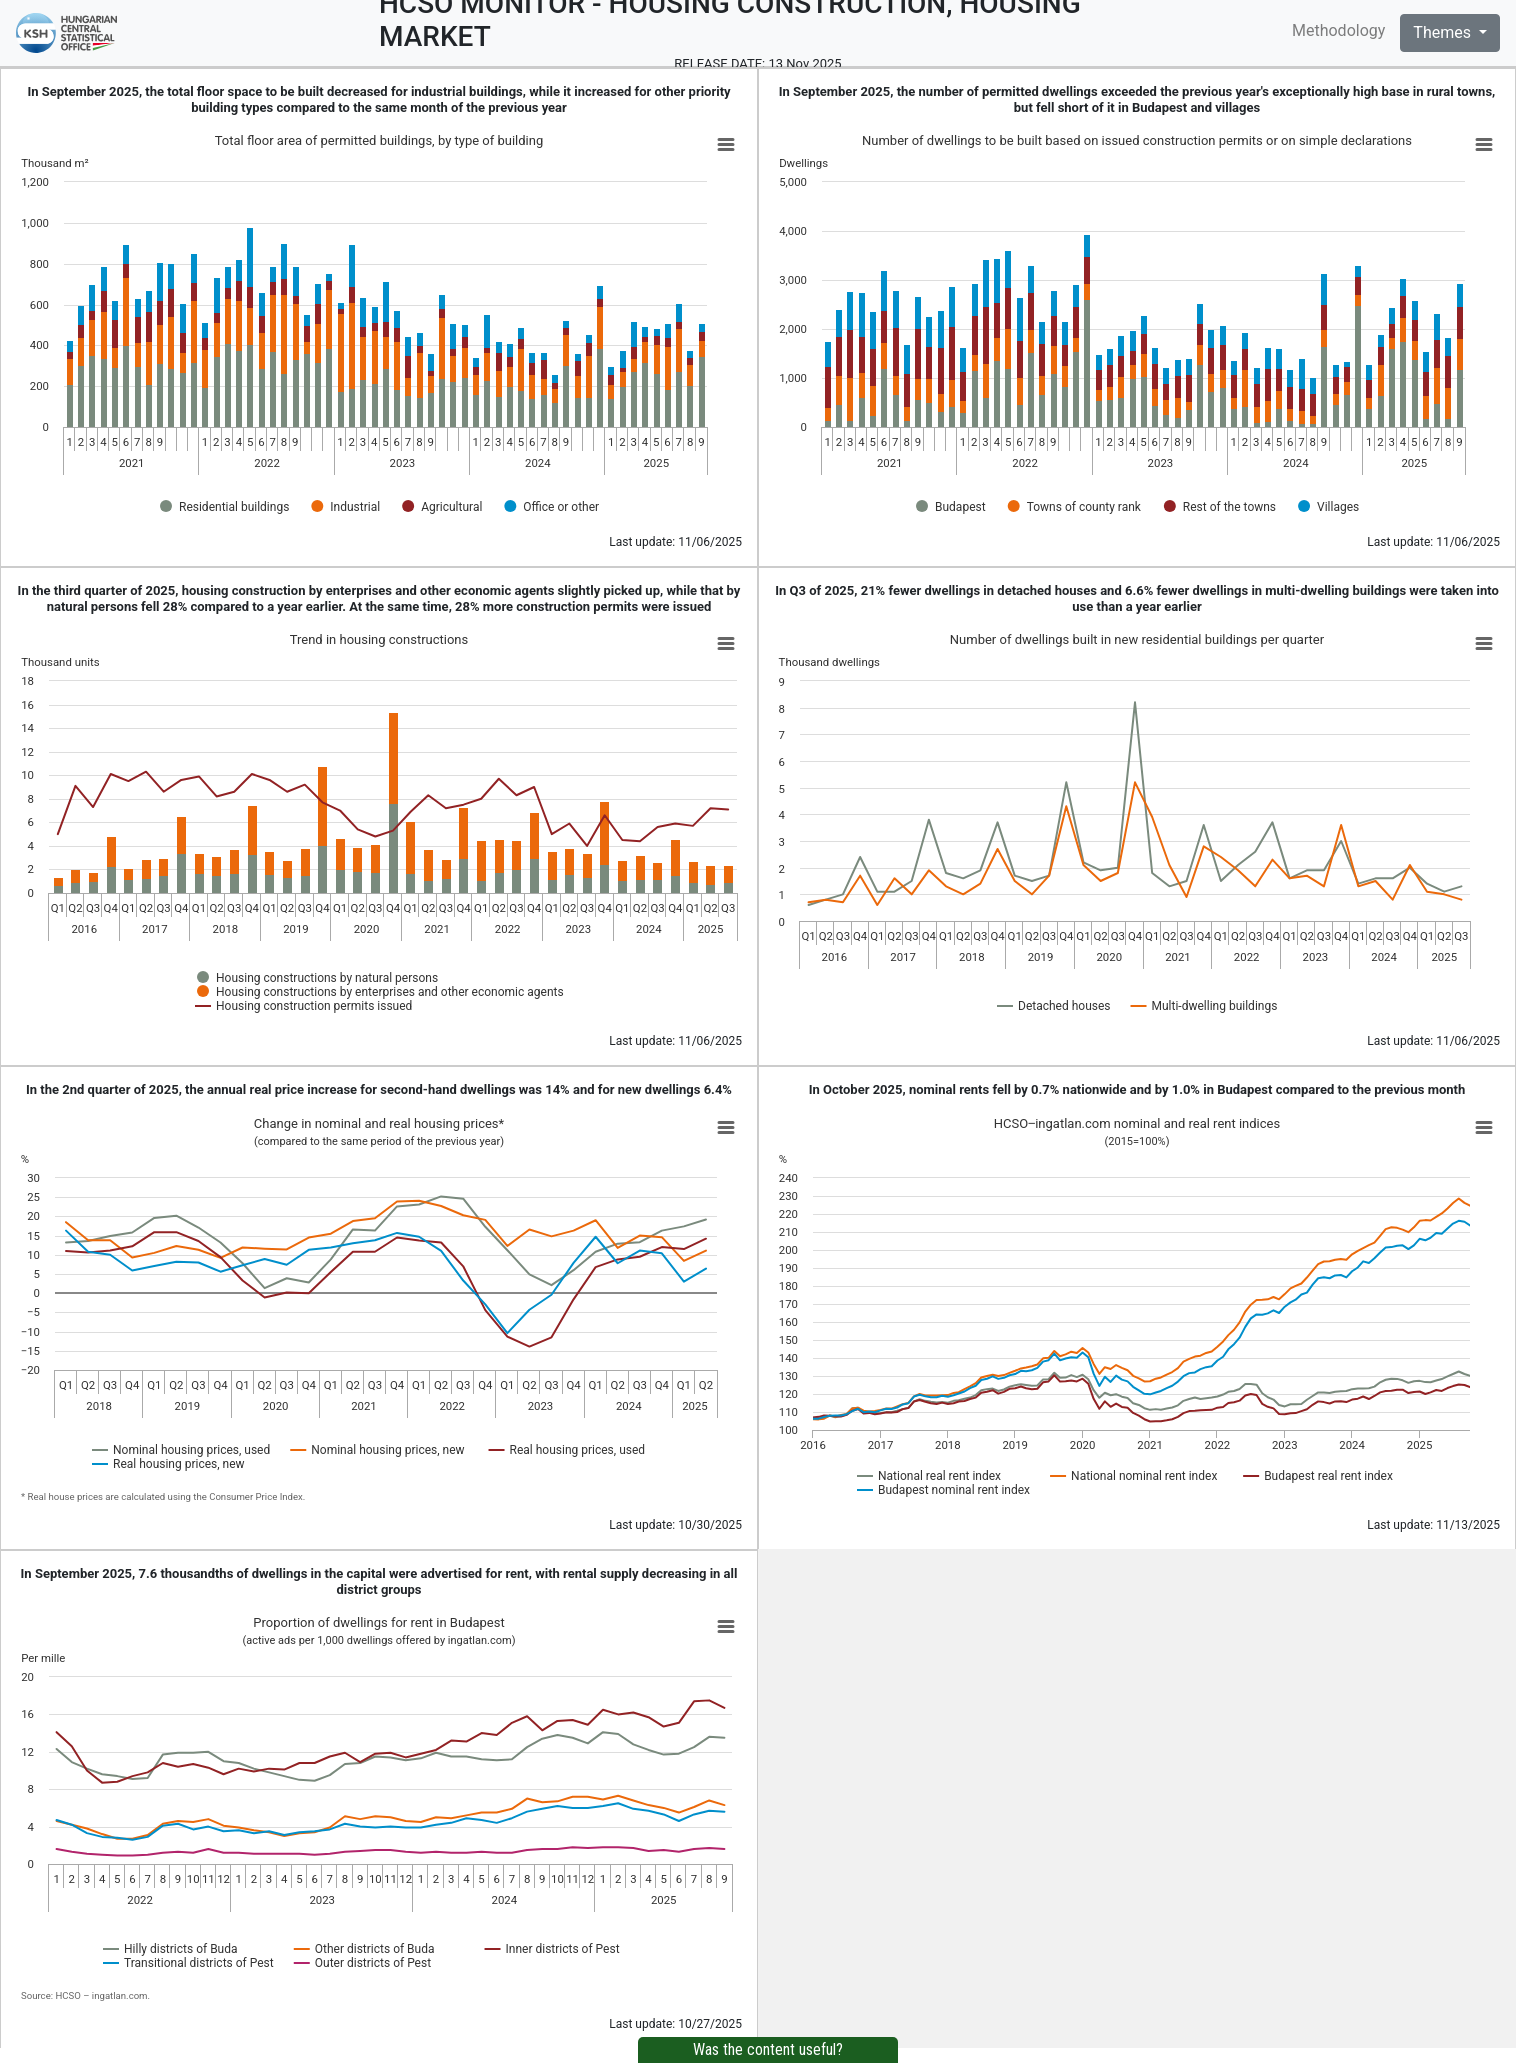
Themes (1444, 32)
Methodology (1338, 30)
